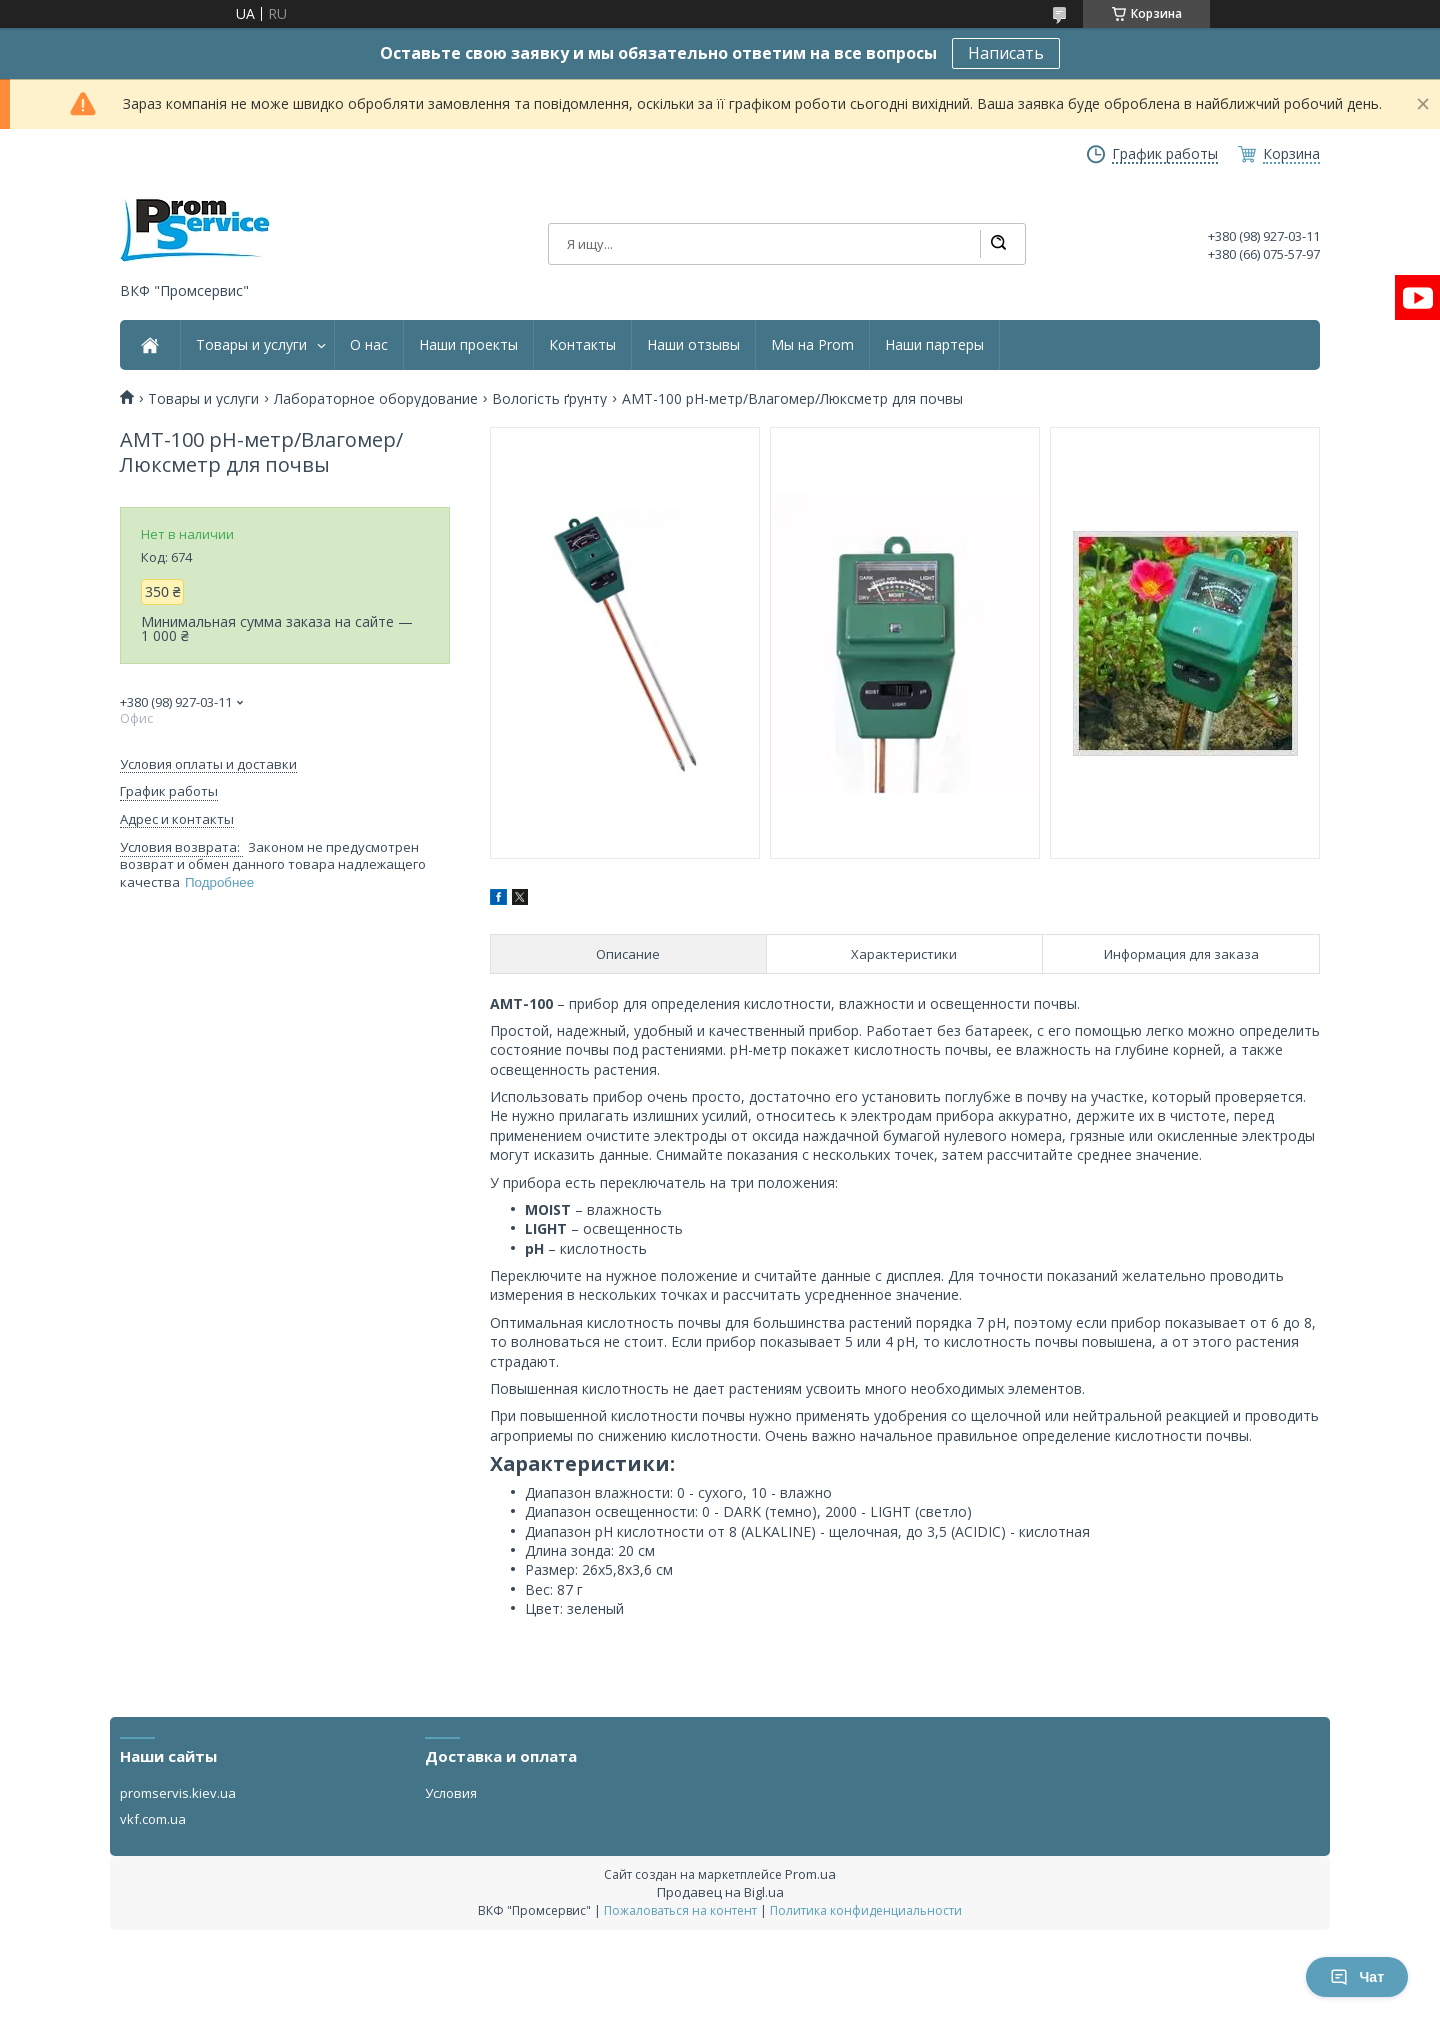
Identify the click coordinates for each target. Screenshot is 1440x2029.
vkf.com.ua (153, 1819)
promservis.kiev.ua (178, 1793)
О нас (369, 345)
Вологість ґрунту (549, 399)
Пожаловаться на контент (680, 1910)
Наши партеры (934, 345)
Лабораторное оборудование (376, 399)
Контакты (582, 345)
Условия (451, 1793)
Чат (1357, 1977)
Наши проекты (468, 345)
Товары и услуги (251, 345)
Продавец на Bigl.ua (720, 1892)
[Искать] (998, 244)
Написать (1006, 53)
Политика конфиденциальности (866, 1910)
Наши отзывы (693, 345)
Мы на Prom (812, 345)
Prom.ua (810, 1874)
